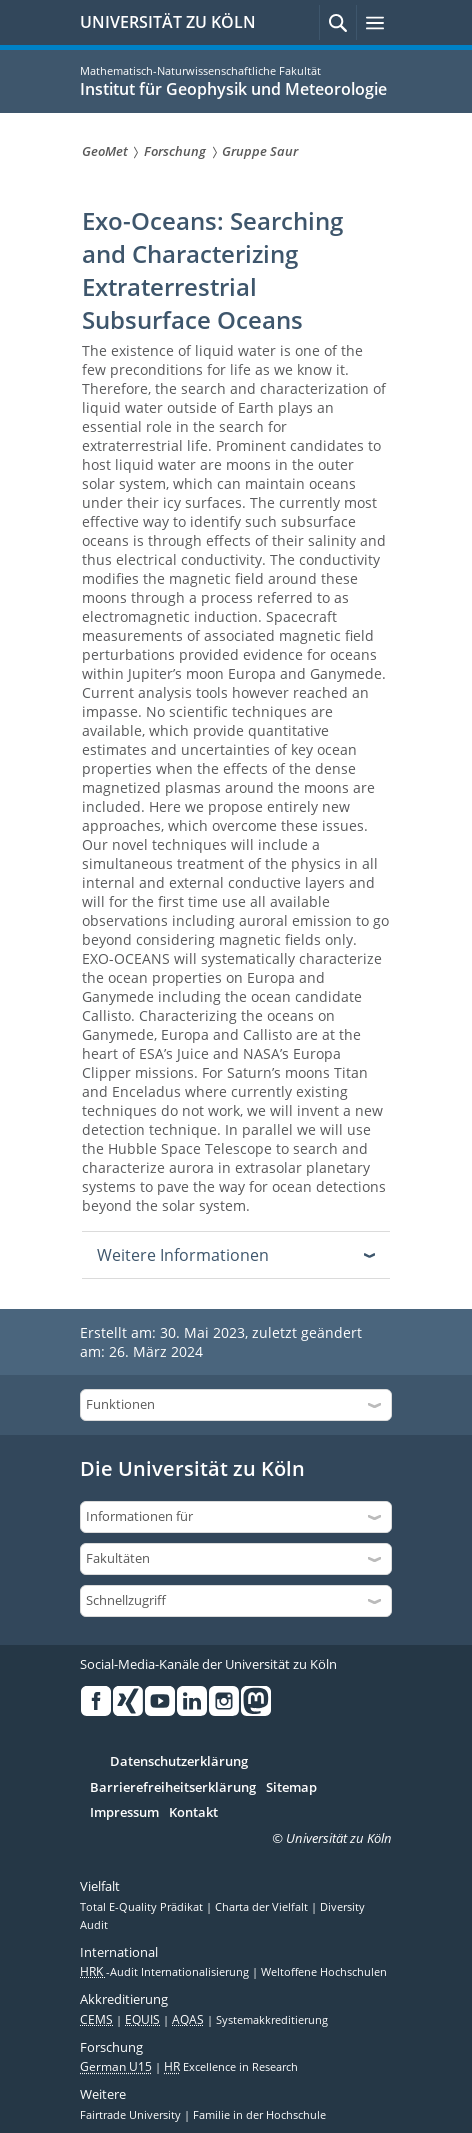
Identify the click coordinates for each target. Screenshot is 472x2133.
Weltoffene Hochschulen (324, 1972)
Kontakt (193, 1813)
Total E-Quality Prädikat (143, 1907)
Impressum (124, 1813)
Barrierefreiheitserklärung (173, 1788)
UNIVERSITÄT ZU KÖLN (168, 22)
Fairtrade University (132, 2115)
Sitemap (291, 1788)
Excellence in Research (231, 2067)
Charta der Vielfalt (263, 1907)
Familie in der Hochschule (259, 2115)
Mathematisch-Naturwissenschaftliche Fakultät (200, 70)
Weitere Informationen (183, 1255)
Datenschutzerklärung (179, 1762)
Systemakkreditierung (272, 2020)
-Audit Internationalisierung (166, 1972)
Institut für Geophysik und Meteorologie (233, 89)
